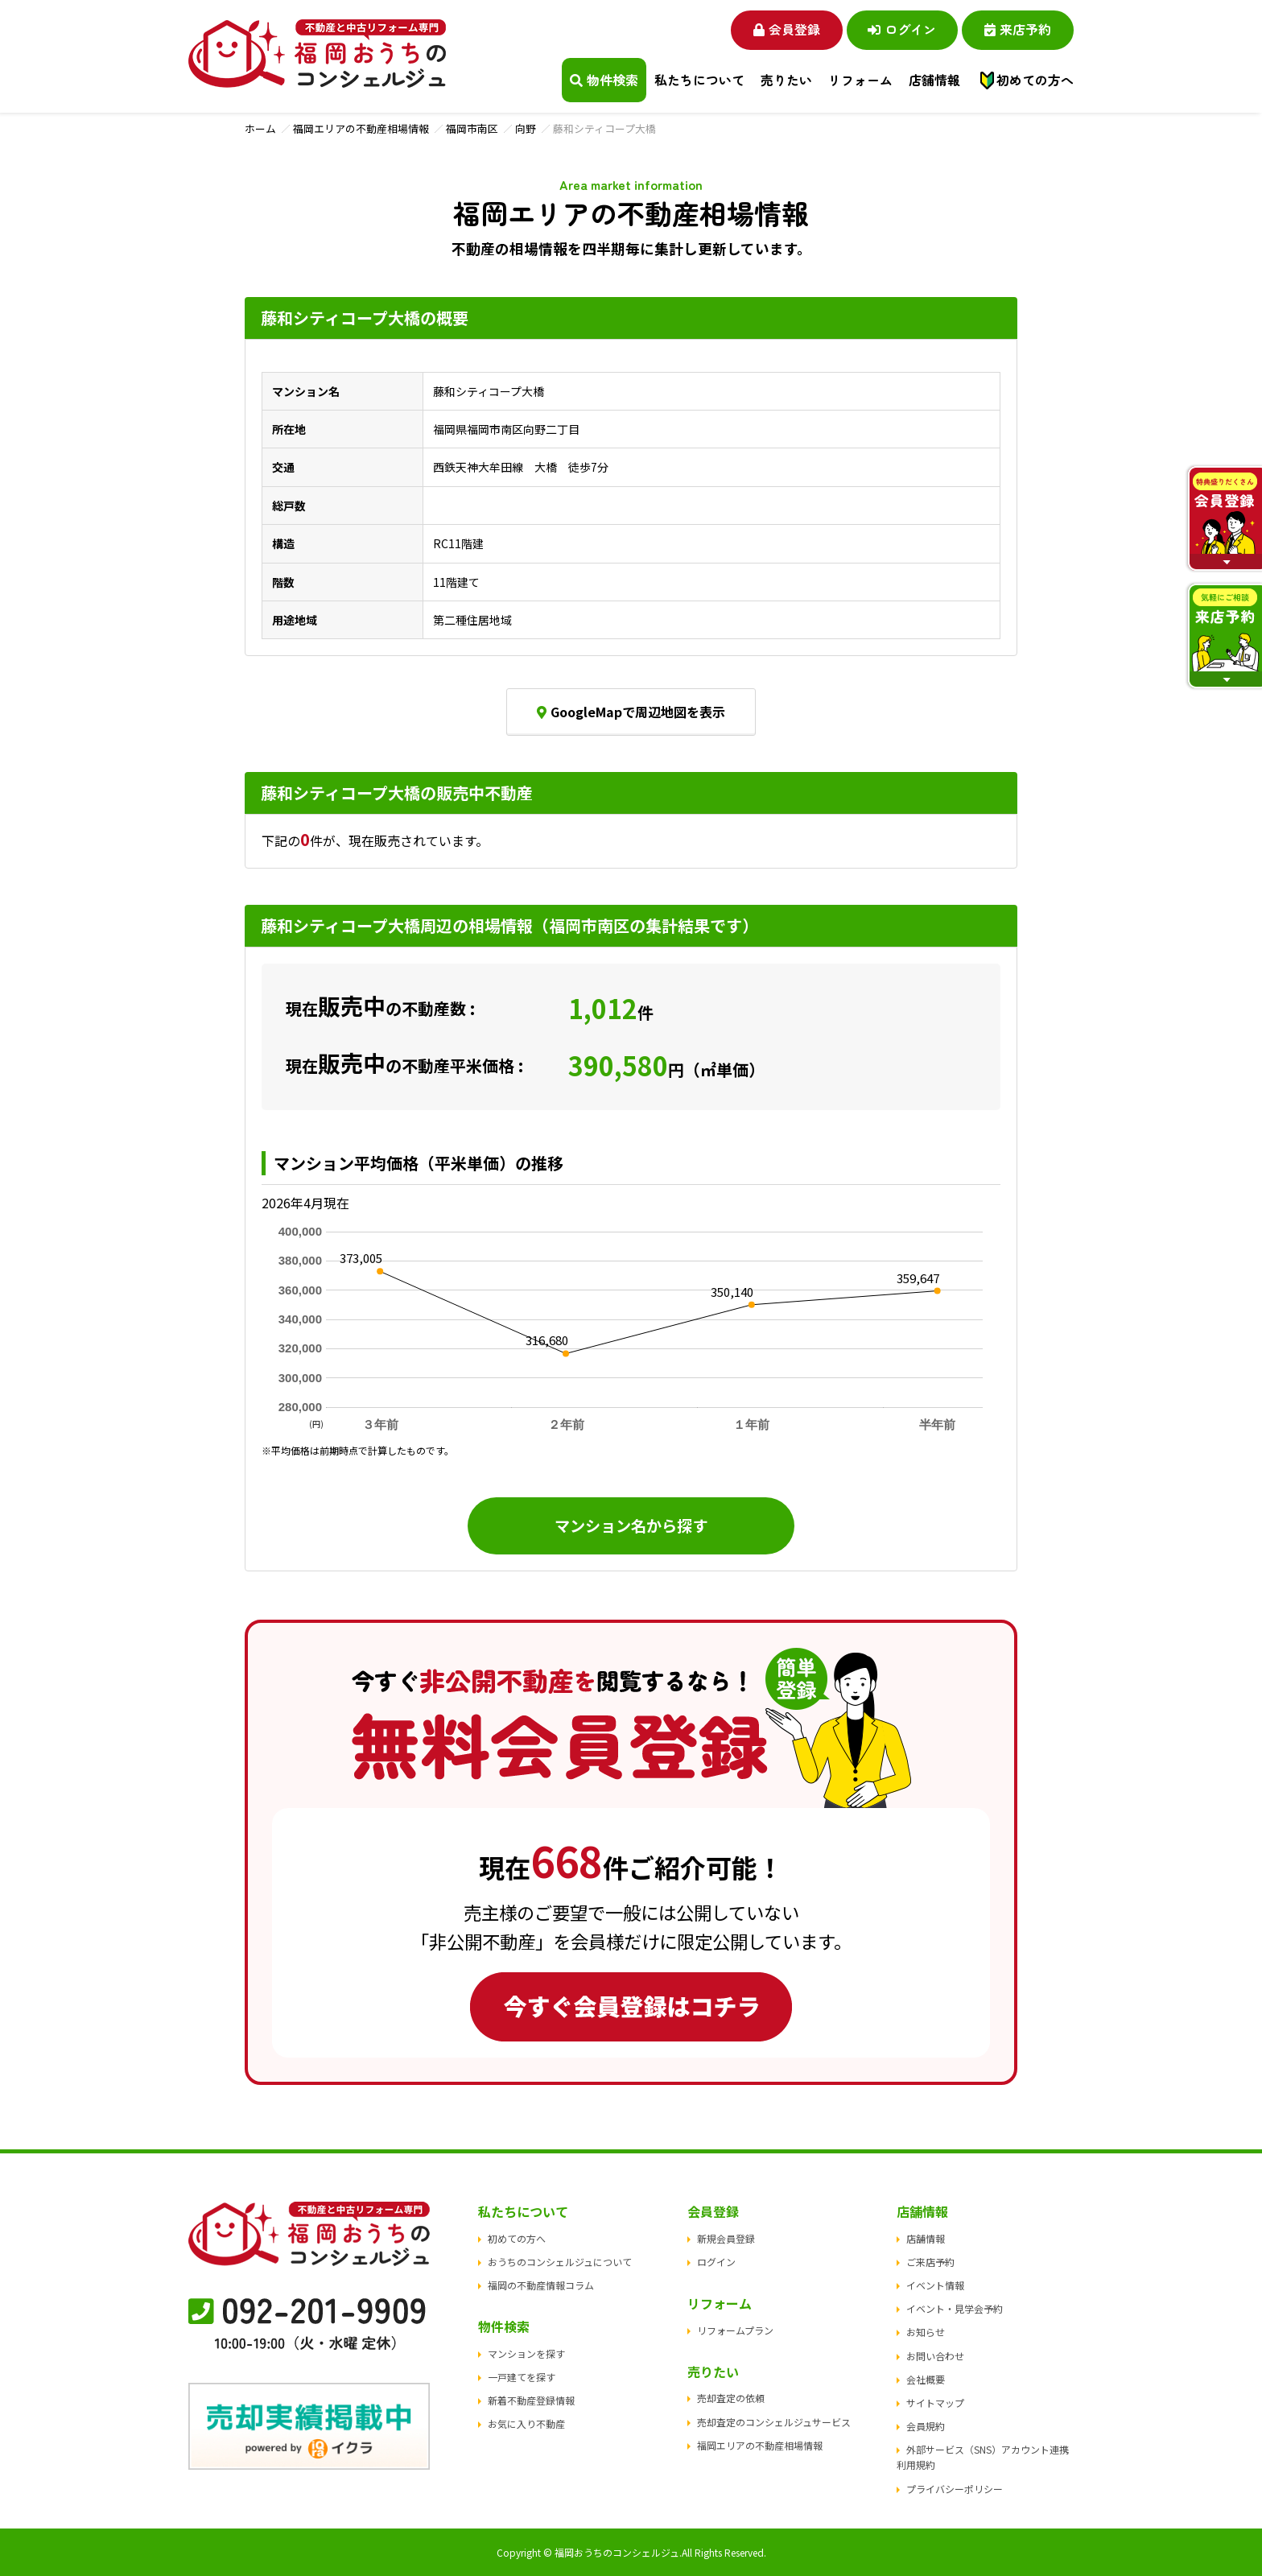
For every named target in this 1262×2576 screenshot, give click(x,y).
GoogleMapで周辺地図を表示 (631, 711)
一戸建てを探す (521, 2377)
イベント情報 (935, 2285)
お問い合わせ (935, 2356)
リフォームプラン (735, 2330)
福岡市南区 (472, 128)
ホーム (260, 128)
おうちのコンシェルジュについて (560, 2261)
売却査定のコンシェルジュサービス (774, 2422)
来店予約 (1017, 29)
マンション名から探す (631, 1525)
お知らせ (925, 2332)
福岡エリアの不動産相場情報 (361, 128)
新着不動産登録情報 (531, 2400)
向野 (525, 128)
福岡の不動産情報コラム (541, 2285)
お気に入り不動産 (526, 2424)
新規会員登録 (726, 2238)
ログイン (901, 29)
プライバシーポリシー (954, 2489)
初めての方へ (1035, 79)
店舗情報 (925, 2238)
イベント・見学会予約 (954, 2308)
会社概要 (925, 2379)
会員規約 (925, 2426)
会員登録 (784, 29)
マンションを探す (526, 2353)
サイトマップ (935, 2402)
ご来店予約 (930, 2261)
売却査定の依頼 (731, 2398)
